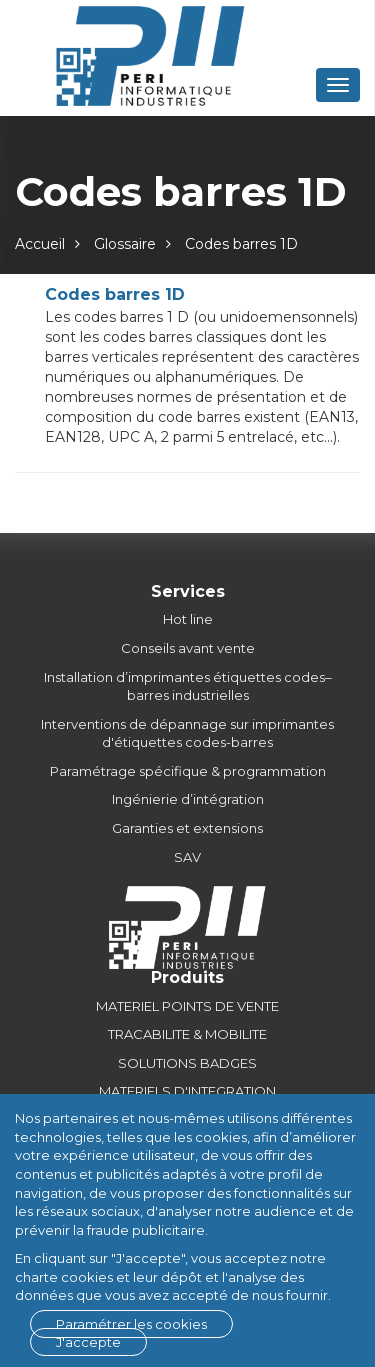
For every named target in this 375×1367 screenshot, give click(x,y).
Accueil (40, 244)
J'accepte (88, 1342)
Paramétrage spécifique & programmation (188, 771)
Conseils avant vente (188, 648)
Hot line (188, 619)
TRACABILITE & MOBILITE (187, 1034)
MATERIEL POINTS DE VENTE (187, 1006)
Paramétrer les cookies (131, 1324)
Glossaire (125, 244)
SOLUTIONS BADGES (187, 1063)
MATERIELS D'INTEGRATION (187, 1091)
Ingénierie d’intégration (188, 799)
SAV (187, 857)
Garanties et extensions (187, 828)
